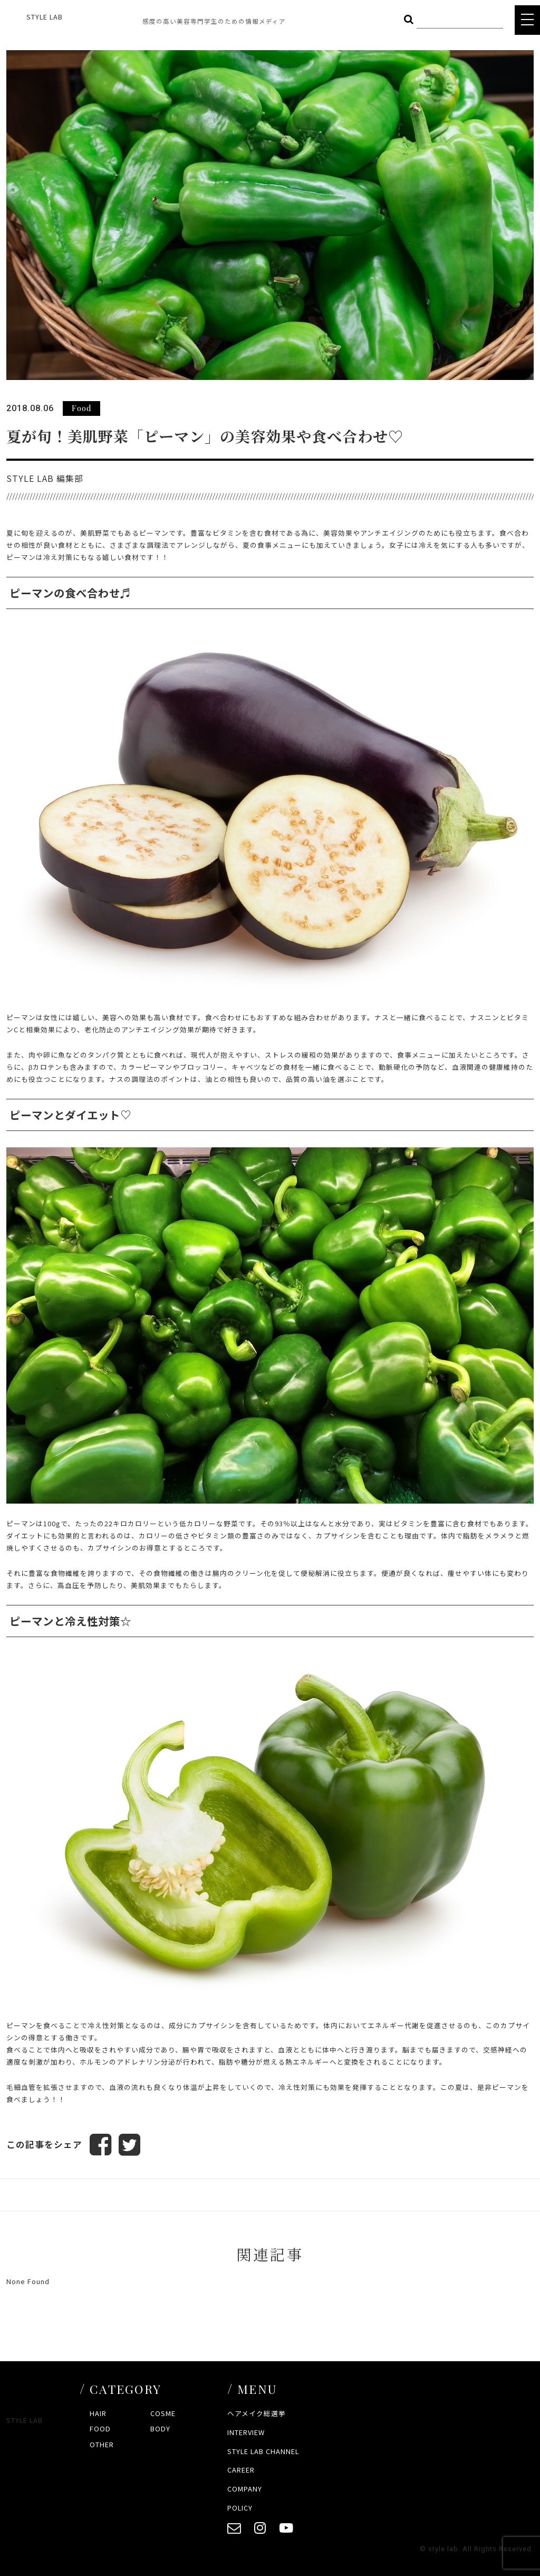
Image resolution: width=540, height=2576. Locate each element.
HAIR (98, 2413)
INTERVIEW (246, 2432)
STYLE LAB (44, 17)
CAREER (241, 2470)
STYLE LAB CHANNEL (263, 2451)
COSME (163, 2413)
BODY (160, 2429)
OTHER (102, 2444)
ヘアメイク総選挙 (256, 2413)
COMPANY (244, 2489)
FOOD (100, 2429)
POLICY (240, 2508)
